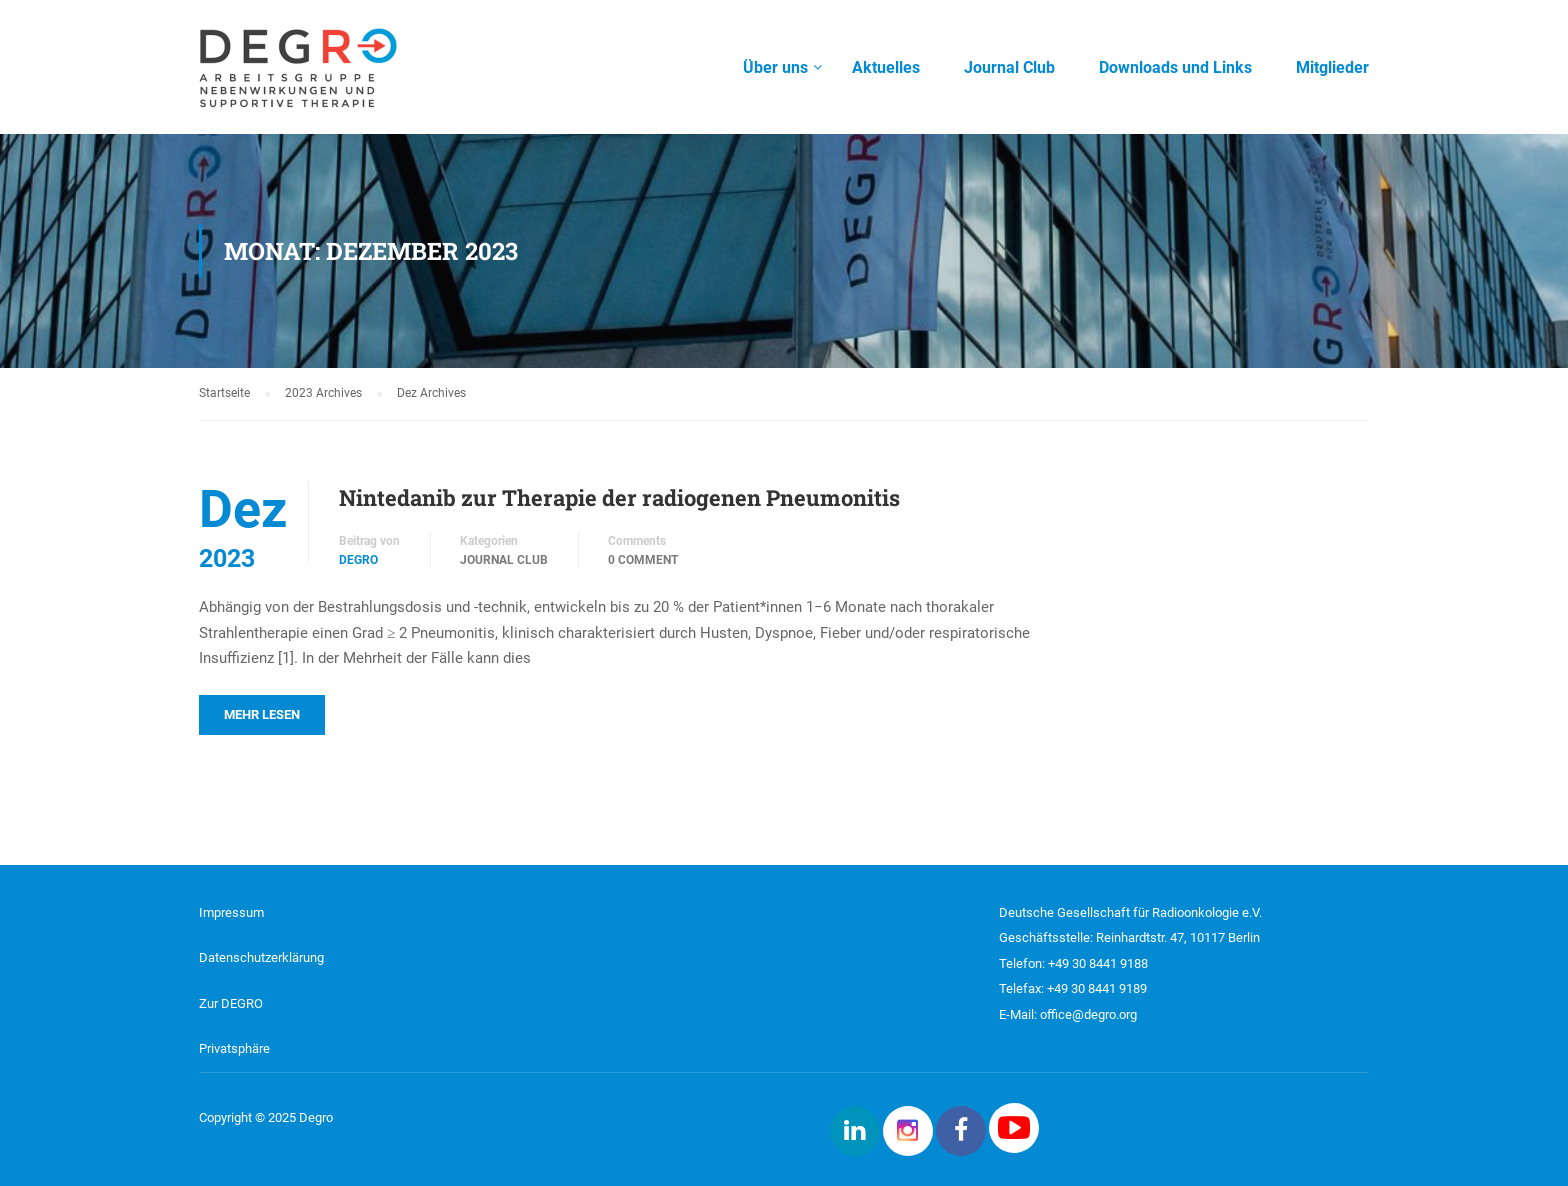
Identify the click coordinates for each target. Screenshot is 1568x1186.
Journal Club (504, 560)
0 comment (643, 560)
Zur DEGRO (231, 1003)
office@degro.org (1088, 1014)
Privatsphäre (234, 1048)
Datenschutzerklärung (261, 957)
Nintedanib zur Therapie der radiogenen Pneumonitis (619, 497)
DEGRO (358, 560)
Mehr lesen (262, 714)
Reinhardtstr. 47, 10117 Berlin (1178, 937)
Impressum (231, 912)
